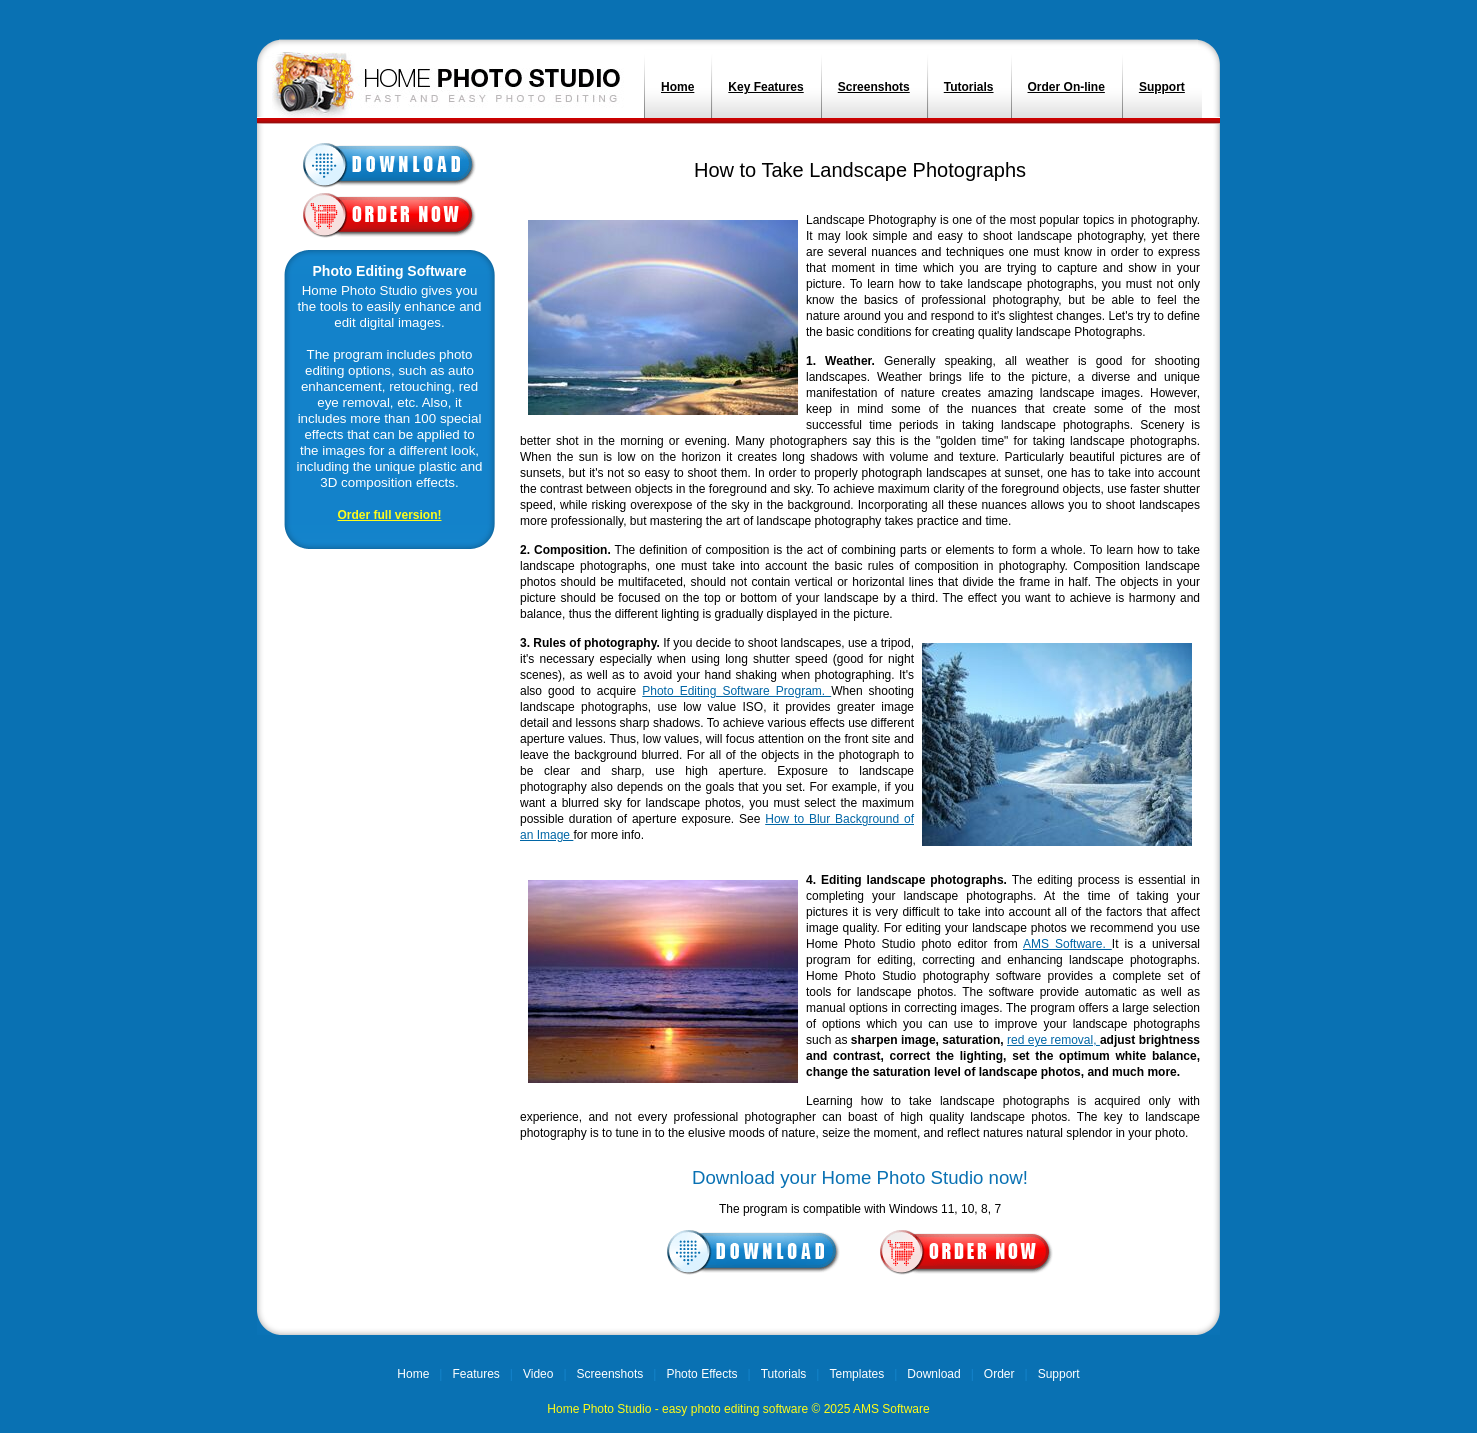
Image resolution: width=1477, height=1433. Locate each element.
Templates (856, 1374)
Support (1162, 87)
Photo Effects (701, 1374)
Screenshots (874, 87)
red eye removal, (1053, 1040)
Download (933, 1374)
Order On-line (1066, 87)
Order (999, 1374)
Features (475, 1374)
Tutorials (969, 87)
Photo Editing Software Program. (736, 691)
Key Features (765, 87)
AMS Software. (1067, 944)
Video (538, 1374)
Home (677, 87)
